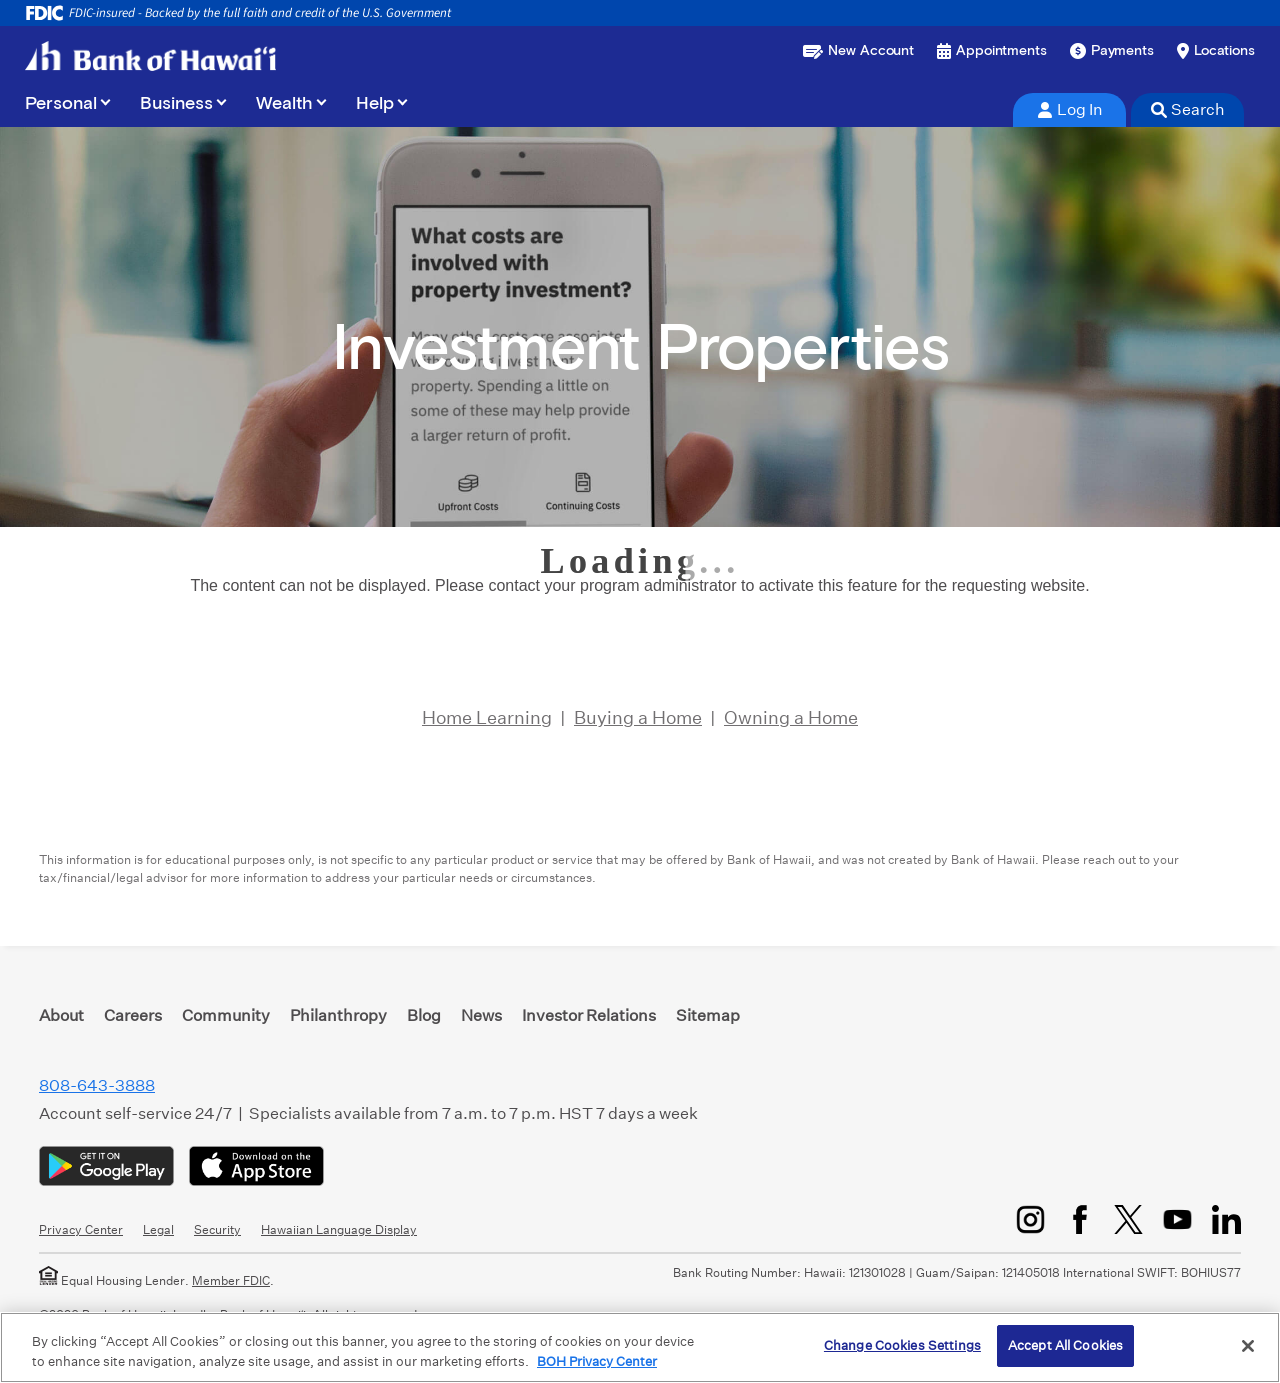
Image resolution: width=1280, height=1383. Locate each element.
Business (176, 104)
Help (375, 104)
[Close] (1248, 1346)
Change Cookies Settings (902, 1345)
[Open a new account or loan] (858, 51)
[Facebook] (1079, 1219)
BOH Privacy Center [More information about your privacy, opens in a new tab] (597, 1361)
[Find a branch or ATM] (1216, 51)
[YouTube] (1177, 1219)
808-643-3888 (97, 1085)
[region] (640, 1347)
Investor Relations (589, 1015)
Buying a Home (638, 717)
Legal (158, 1229)
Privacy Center (81, 1229)
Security (217, 1229)
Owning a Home (791, 717)
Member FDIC (231, 1280)
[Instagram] (1030, 1219)
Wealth (284, 104)
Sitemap (708, 1015)
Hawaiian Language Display (339, 1229)
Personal (61, 104)
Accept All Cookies (1065, 1345)
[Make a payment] (1112, 51)
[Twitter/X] (1128, 1219)
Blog (424, 1015)
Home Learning (487, 717)
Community (226, 1015)
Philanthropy (338, 1015)
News (481, 1015)
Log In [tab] (1070, 109)
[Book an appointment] (992, 51)
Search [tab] (1188, 109)
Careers (133, 1015)
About (61, 1015)
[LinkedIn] (1226, 1219)
